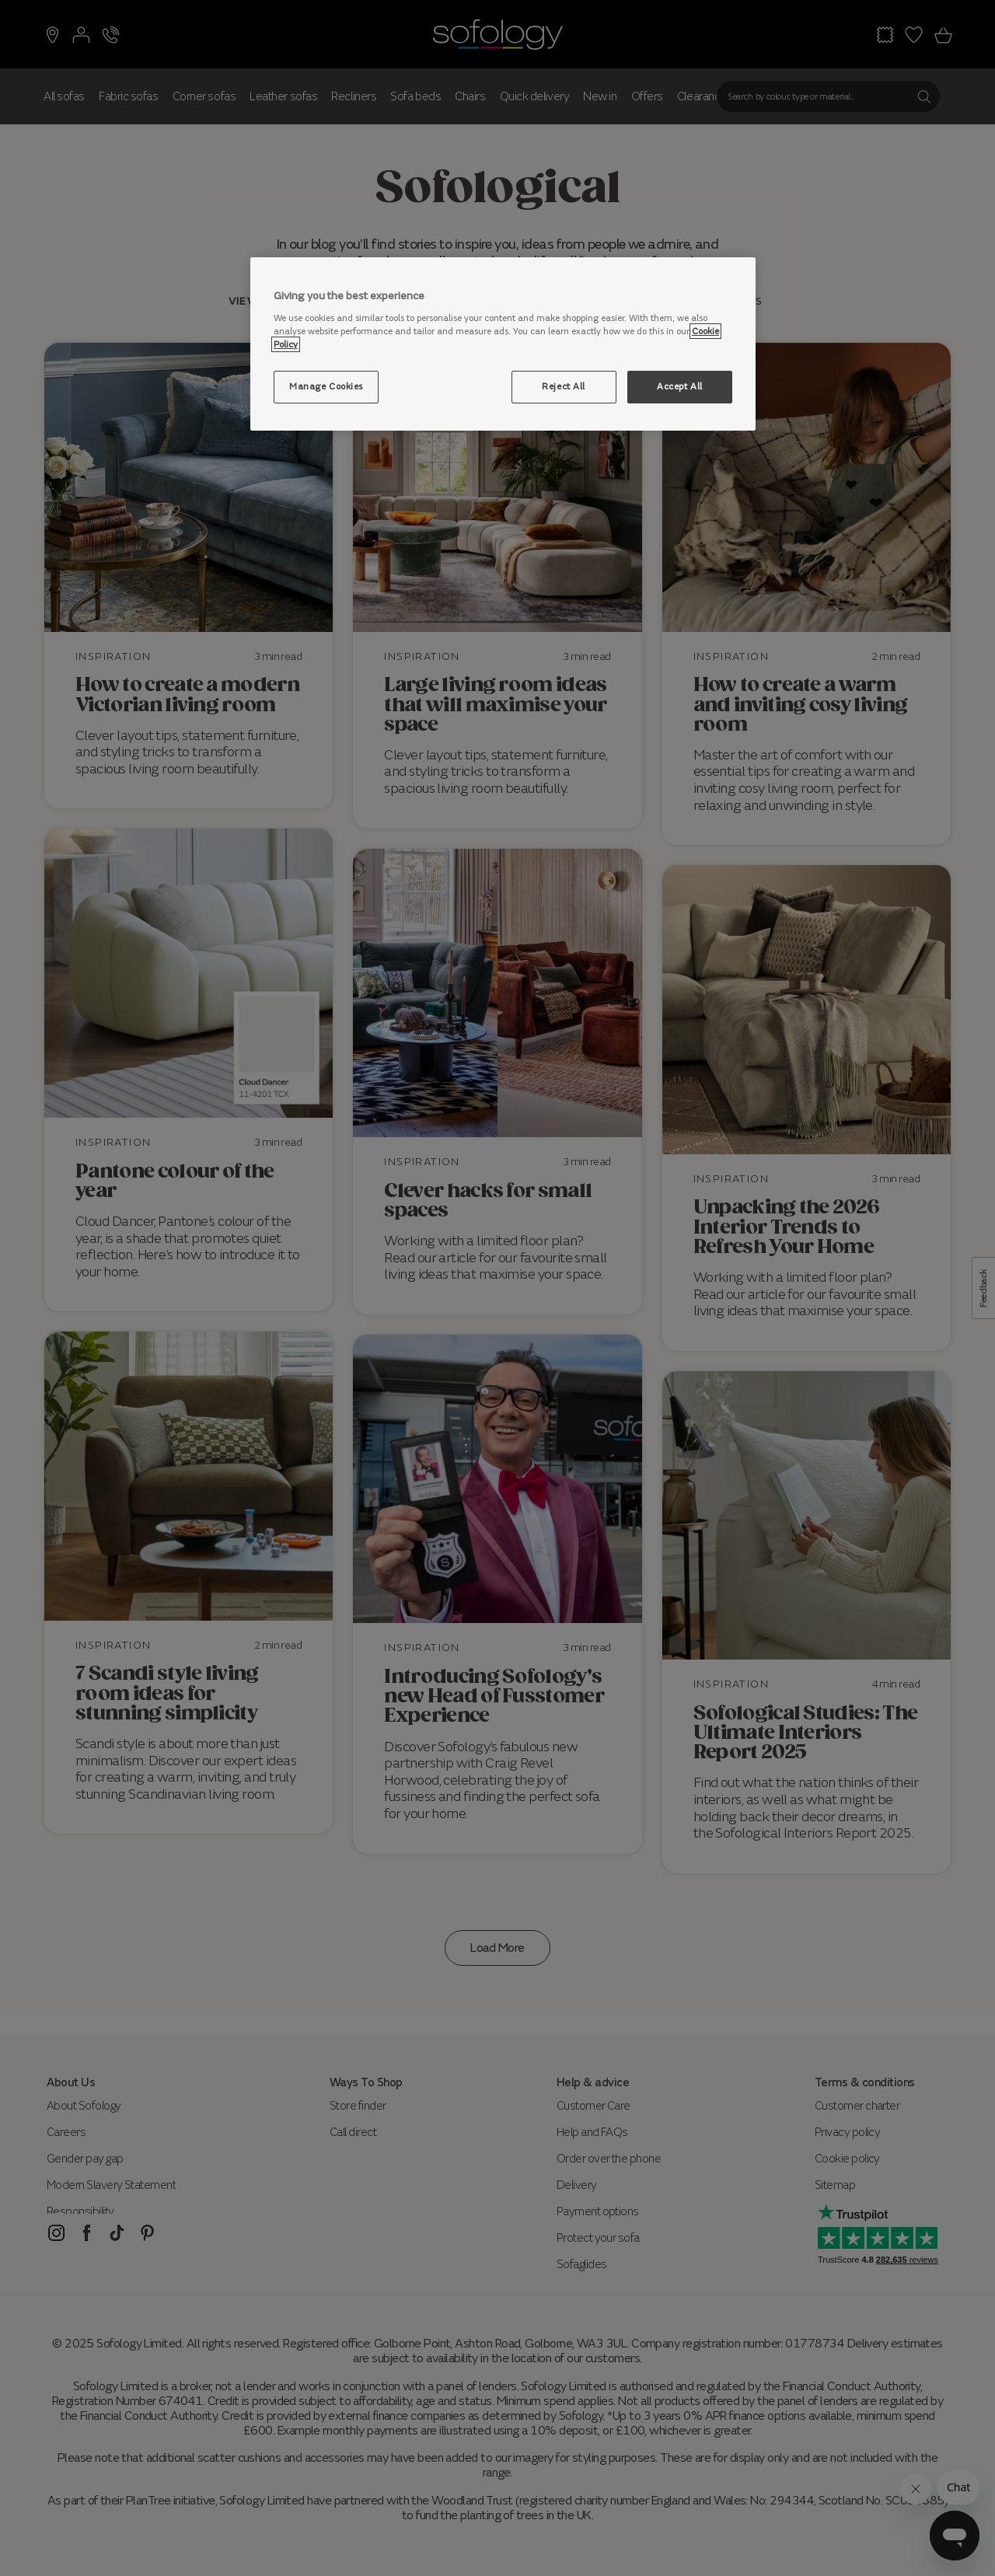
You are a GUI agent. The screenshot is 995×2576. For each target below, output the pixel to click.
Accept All (680, 386)
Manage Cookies (326, 386)
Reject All (563, 386)
